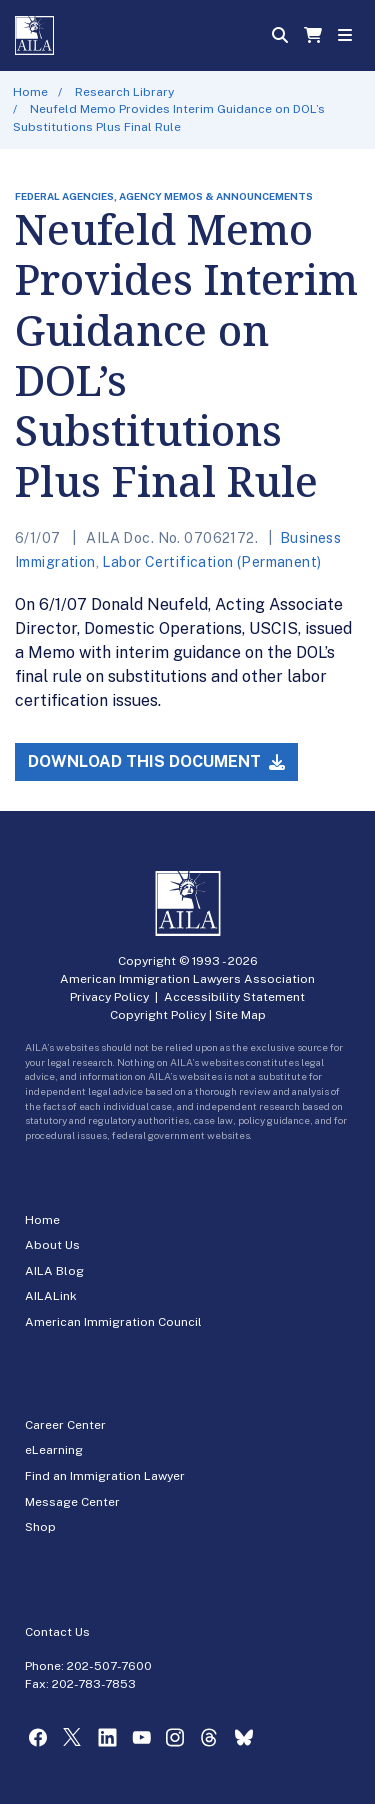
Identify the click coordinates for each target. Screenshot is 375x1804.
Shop (40, 1527)
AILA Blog (54, 1271)
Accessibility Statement (234, 997)
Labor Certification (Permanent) (211, 562)
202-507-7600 (109, 1666)
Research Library (124, 92)
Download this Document (156, 761)
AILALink (51, 1296)
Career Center (65, 1425)
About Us (52, 1245)
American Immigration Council (113, 1322)
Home (30, 92)
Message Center (72, 1502)
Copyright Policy (158, 1015)
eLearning (54, 1450)
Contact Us (57, 1632)
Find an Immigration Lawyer (105, 1476)
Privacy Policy (109, 997)
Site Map (240, 1015)
